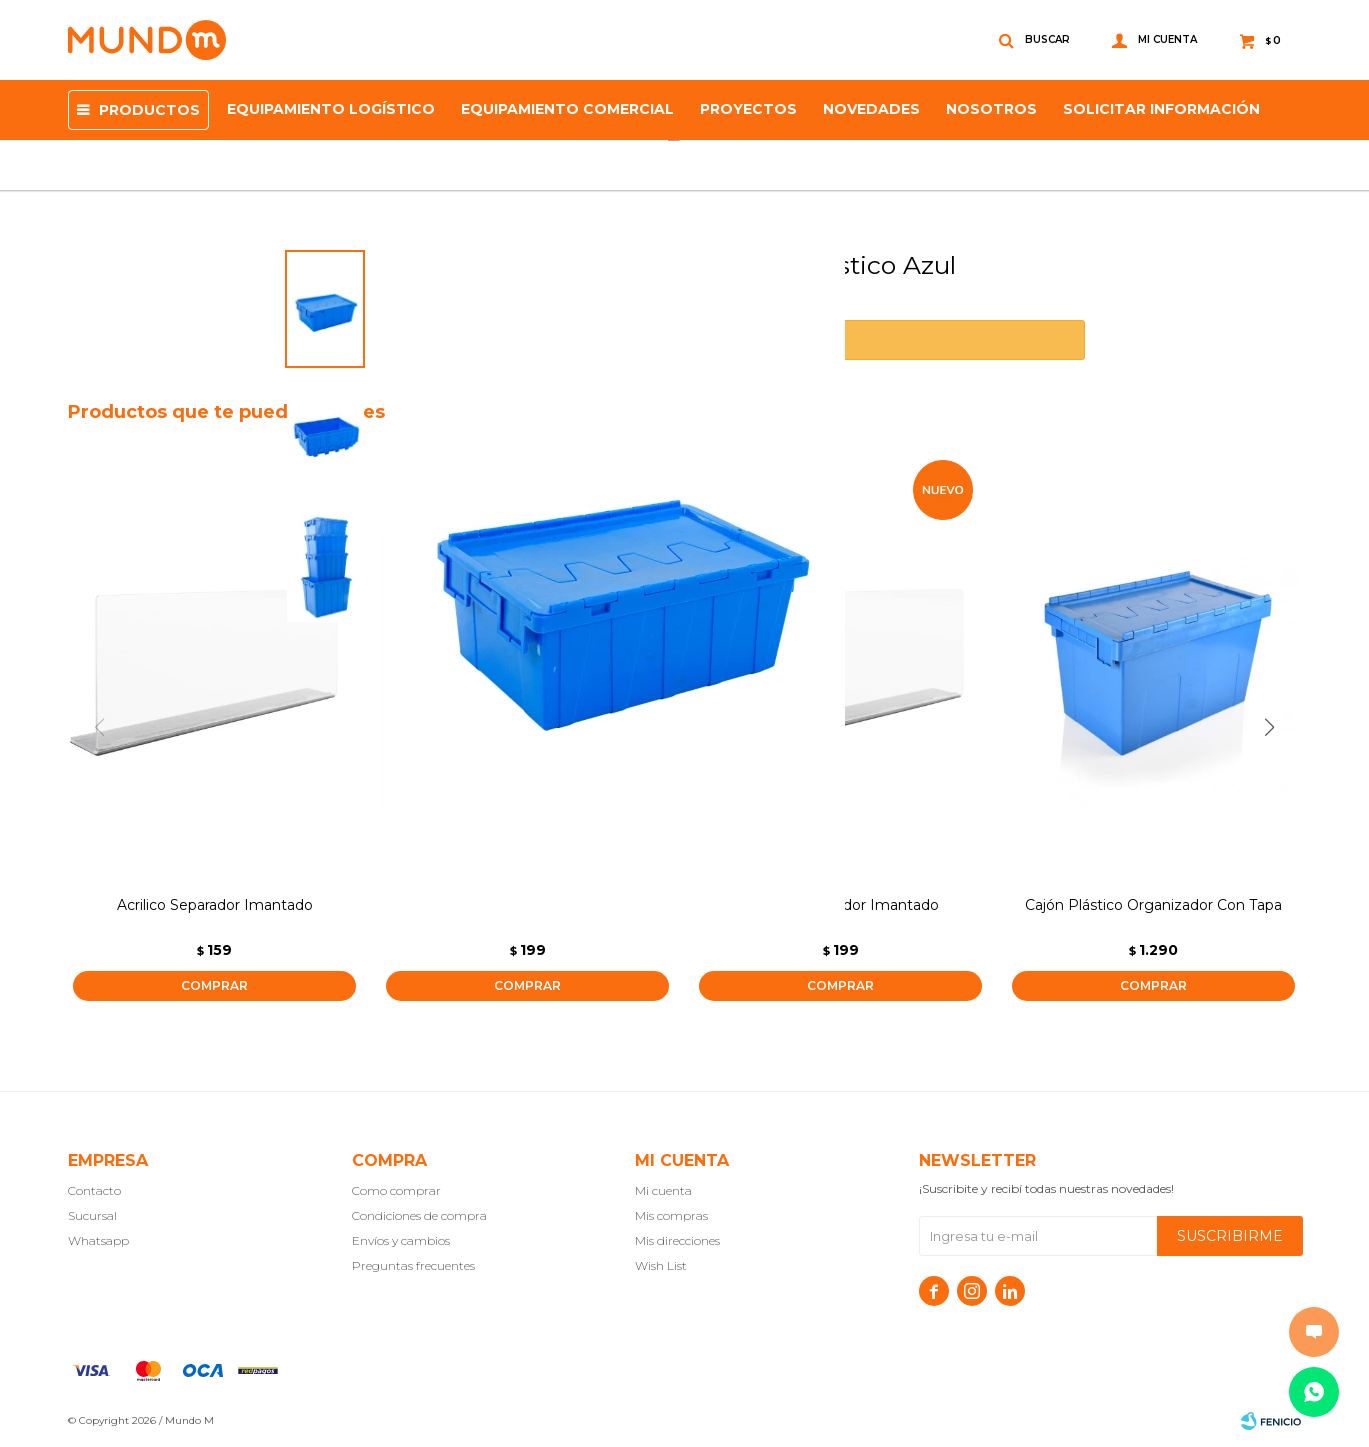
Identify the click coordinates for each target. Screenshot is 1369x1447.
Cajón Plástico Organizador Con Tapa (1153, 905)
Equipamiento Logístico (331, 109)
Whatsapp (98, 1240)
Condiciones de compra (419, 1215)
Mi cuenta (663, 1190)
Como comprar (396, 1190)
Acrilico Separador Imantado (215, 905)
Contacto (94, 1190)
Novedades (871, 109)
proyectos (748, 109)
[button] (1277, 728)
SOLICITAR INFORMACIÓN (1161, 109)
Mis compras (671, 1215)
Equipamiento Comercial (567, 109)
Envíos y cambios (401, 1240)
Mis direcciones (677, 1240)
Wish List (661, 1265)
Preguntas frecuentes (413, 1265)
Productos (149, 110)
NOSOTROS (991, 109)
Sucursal (92, 1215)
